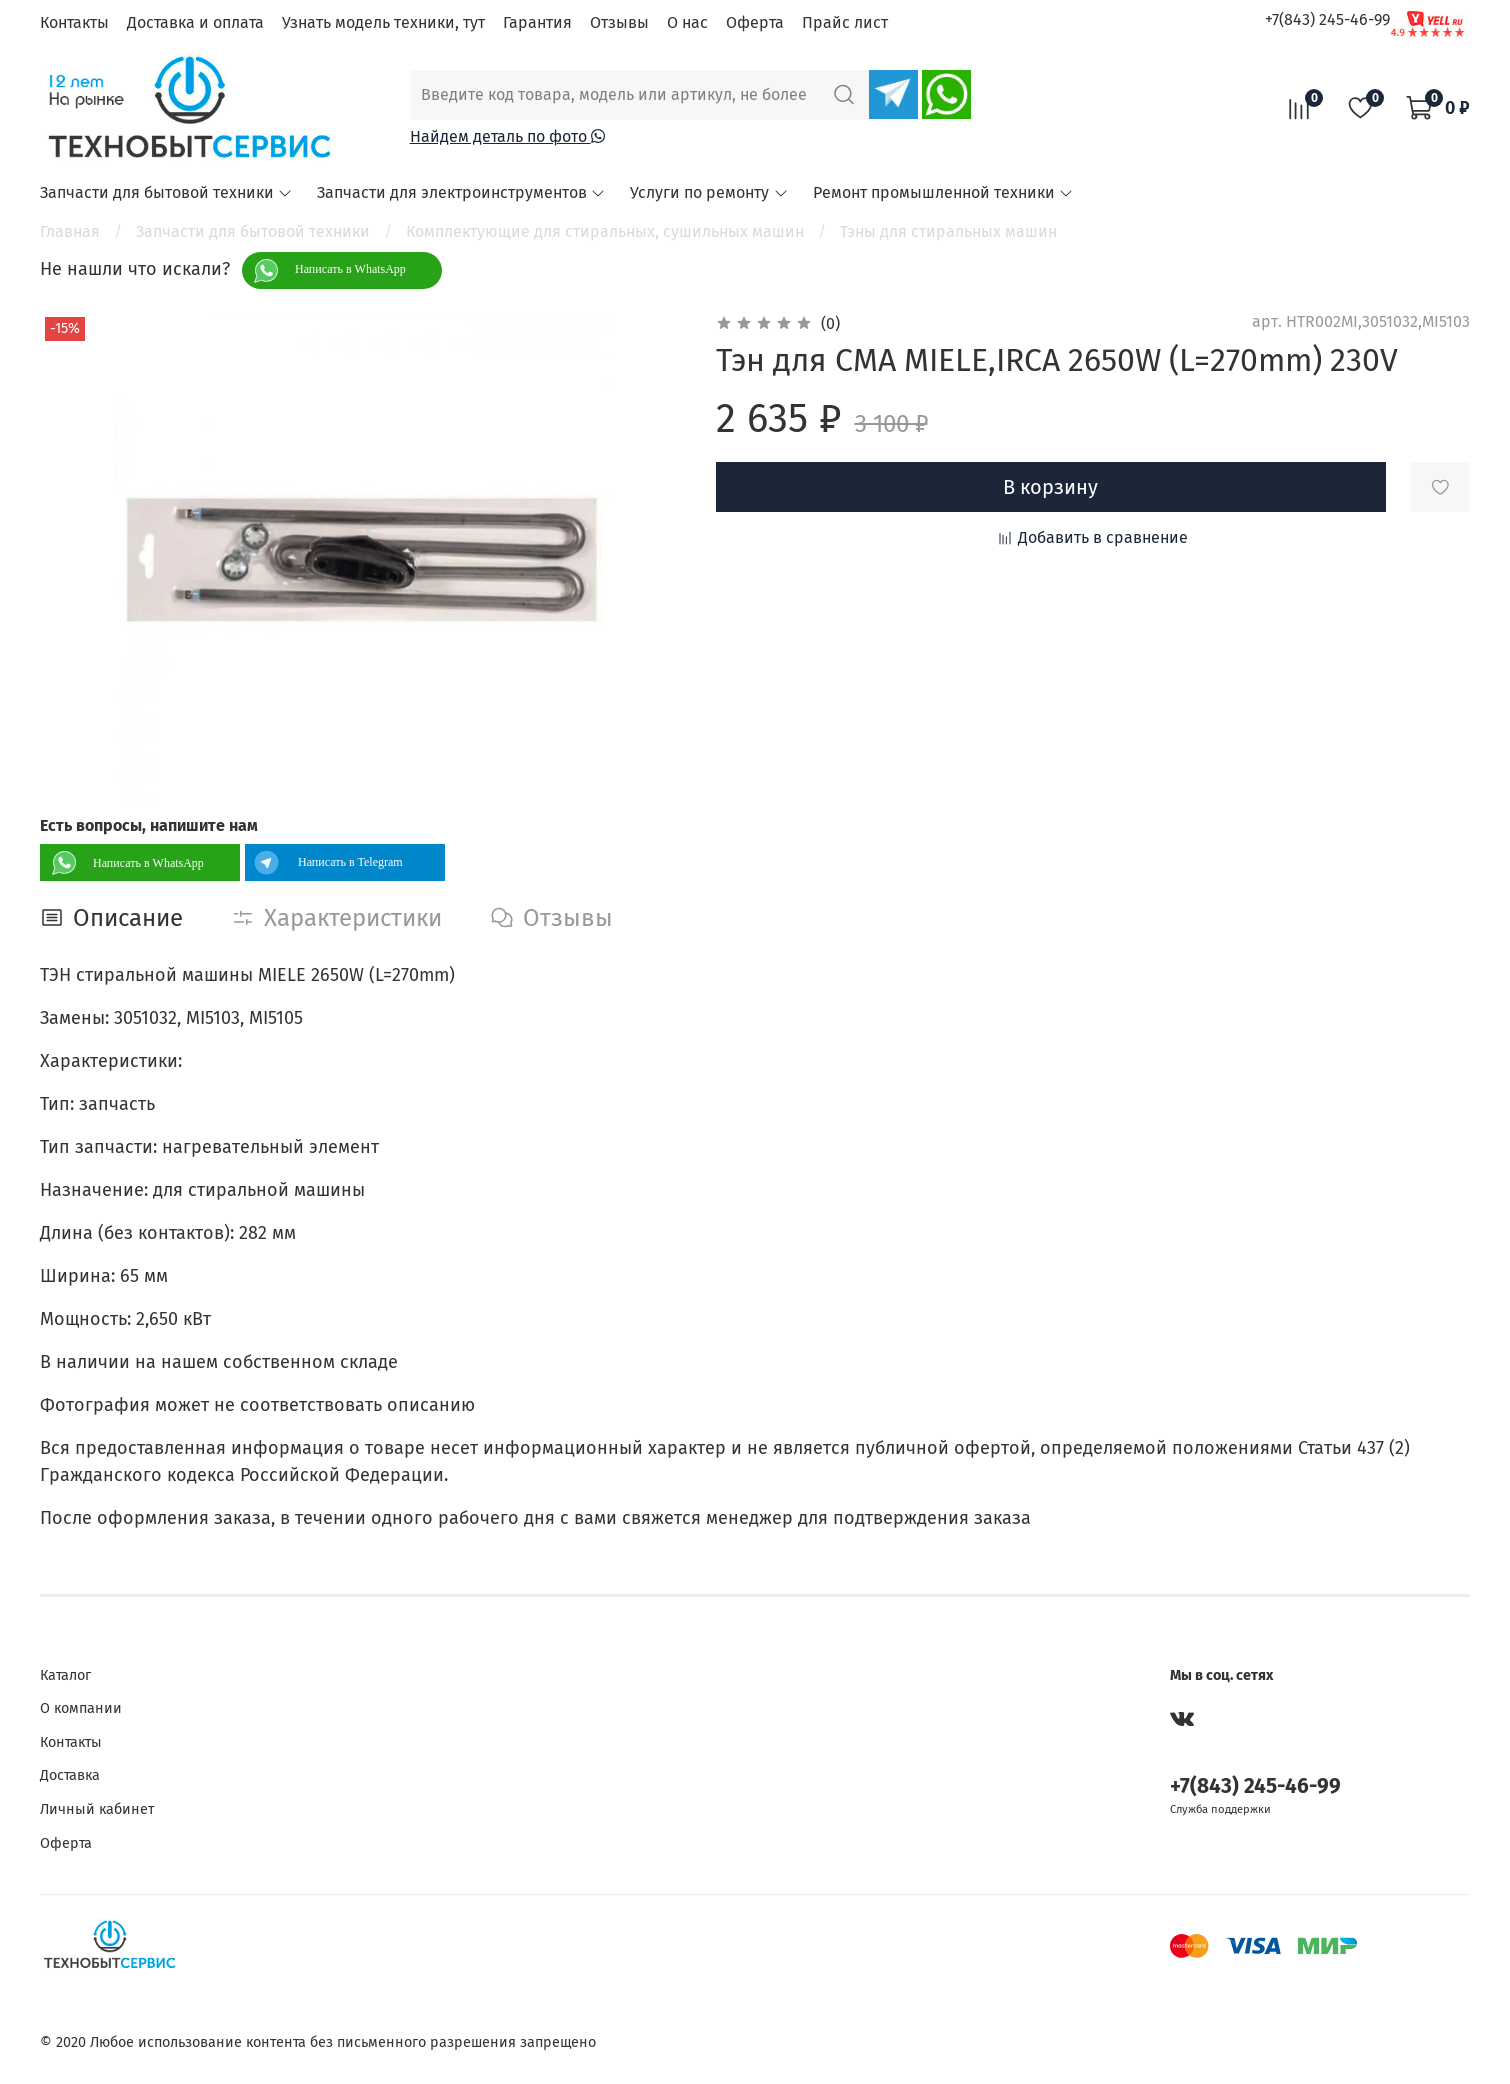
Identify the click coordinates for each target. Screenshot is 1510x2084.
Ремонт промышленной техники (943, 192)
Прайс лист (845, 22)
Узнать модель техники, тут (383, 22)
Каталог (65, 1675)
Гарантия (537, 22)
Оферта (755, 22)
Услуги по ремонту (709, 192)
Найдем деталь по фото (507, 136)
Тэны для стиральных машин (948, 231)
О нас (687, 22)
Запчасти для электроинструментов (461, 192)
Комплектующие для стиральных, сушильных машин (605, 231)
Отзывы (619, 22)
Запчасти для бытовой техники (166, 192)
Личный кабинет (97, 1809)
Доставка (70, 1775)
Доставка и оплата (195, 22)
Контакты (74, 22)
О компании (81, 1708)
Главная (70, 231)
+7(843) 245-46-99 (1327, 19)
